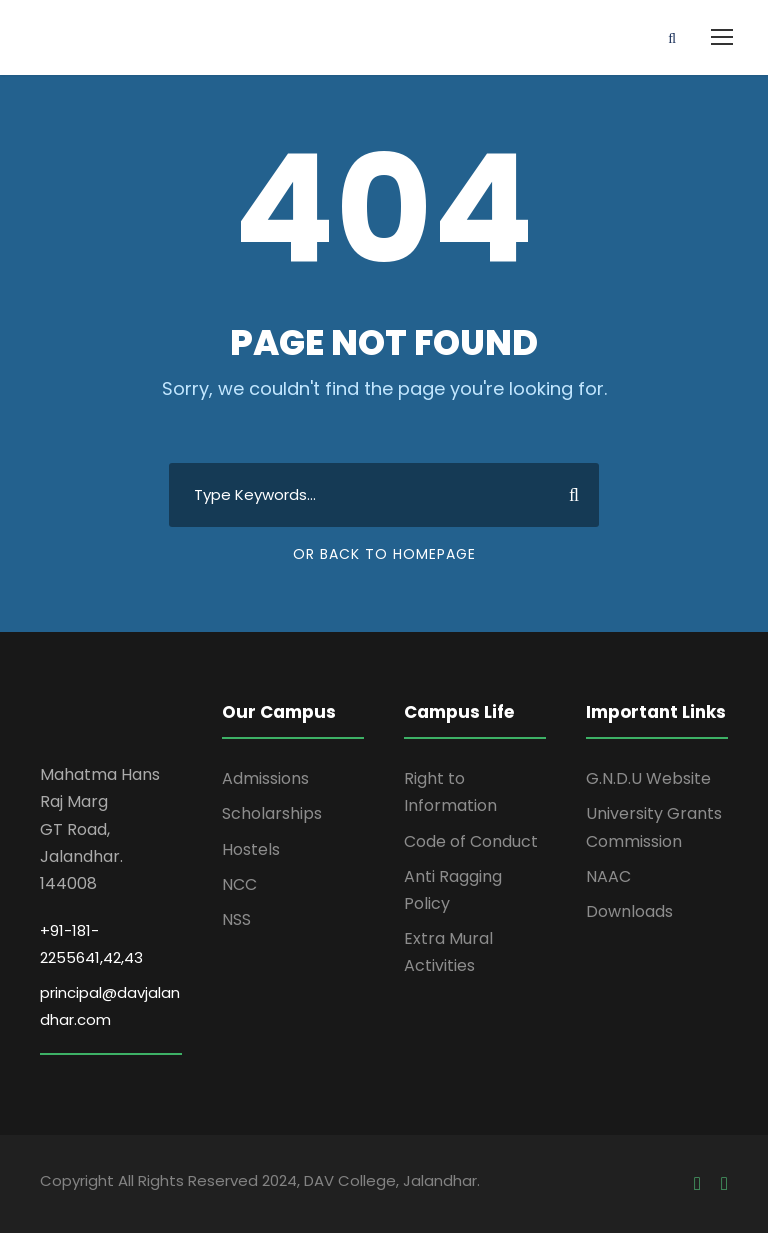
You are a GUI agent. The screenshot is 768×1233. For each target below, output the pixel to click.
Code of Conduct (471, 841)
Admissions (265, 778)
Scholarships (272, 813)
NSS (236, 919)
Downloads (629, 911)
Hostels (251, 849)
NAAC (608, 876)
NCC (239, 884)
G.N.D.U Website (648, 778)
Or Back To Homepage (384, 554)
